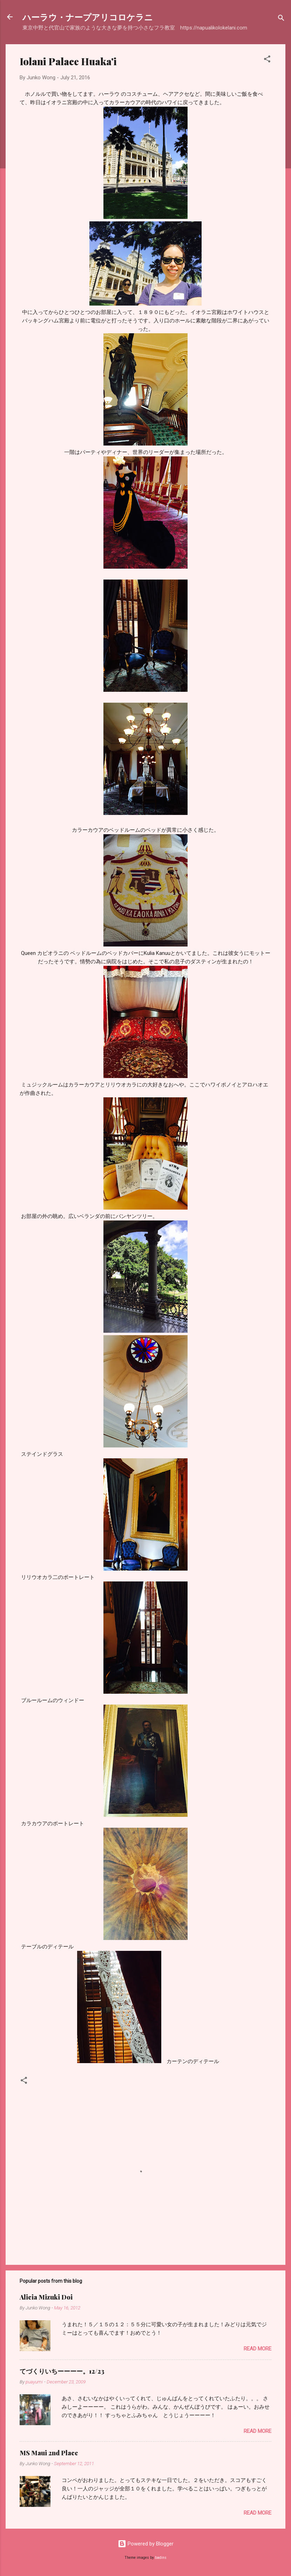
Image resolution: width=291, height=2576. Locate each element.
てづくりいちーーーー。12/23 (62, 2371)
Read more (257, 2349)
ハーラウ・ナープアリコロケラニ (87, 16)
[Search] (281, 19)
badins (161, 2557)
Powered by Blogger (146, 2544)
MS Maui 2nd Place (49, 2453)
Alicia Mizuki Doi (46, 2297)
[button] (267, 60)
